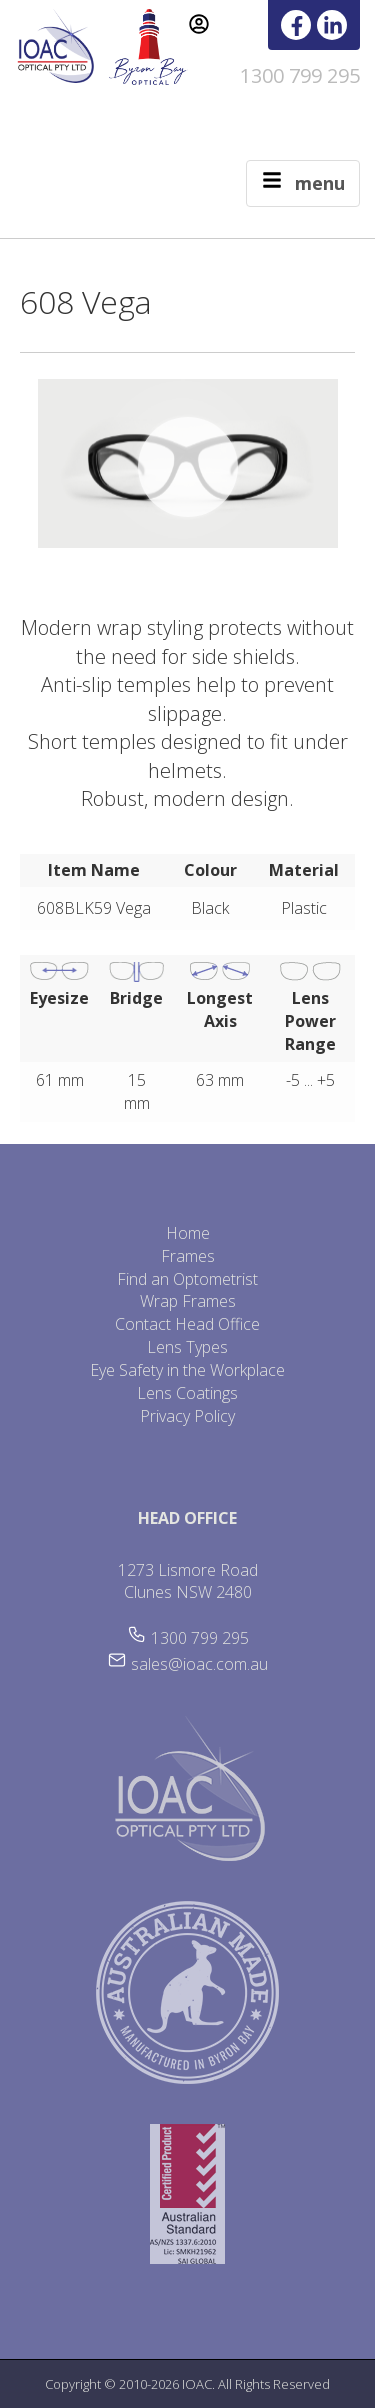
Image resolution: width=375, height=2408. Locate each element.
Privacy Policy (187, 1416)
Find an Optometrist (187, 1279)
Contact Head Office (187, 1324)
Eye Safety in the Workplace (187, 1370)
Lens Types (187, 1347)
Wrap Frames (188, 1301)
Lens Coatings (187, 1393)
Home (188, 1233)
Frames (188, 1256)
